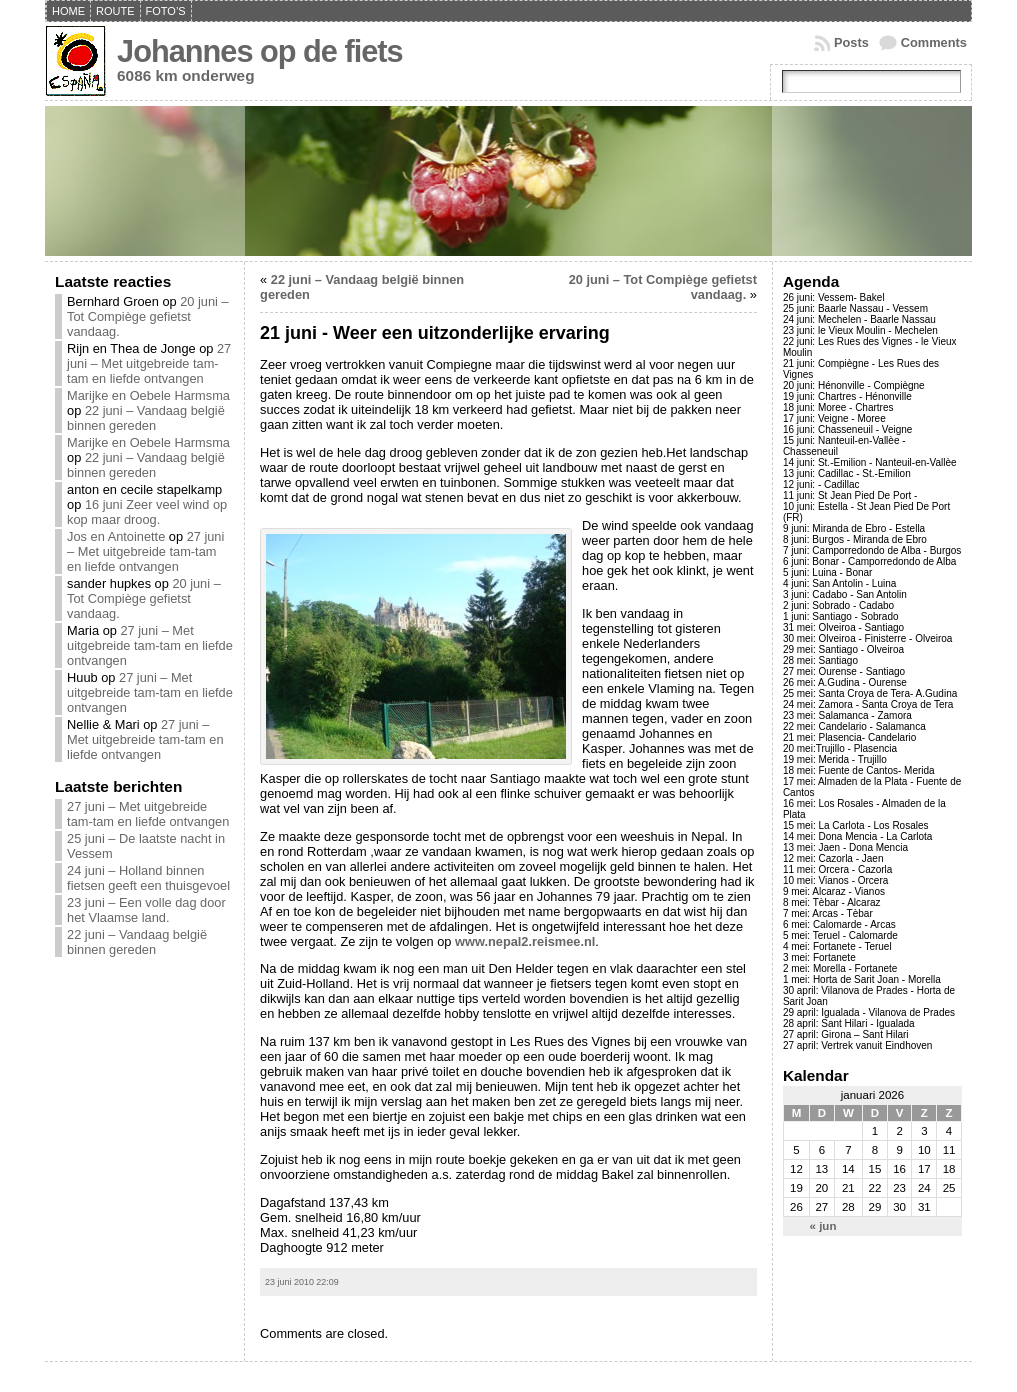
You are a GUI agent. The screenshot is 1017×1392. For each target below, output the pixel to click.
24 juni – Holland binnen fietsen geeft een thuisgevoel (148, 878)
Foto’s (166, 11)
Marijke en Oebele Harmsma (148, 395)
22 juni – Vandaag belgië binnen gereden (146, 418)
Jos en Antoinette (116, 536)
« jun (823, 1226)
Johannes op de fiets (260, 51)
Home (68, 11)
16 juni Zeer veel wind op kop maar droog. (147, 512)
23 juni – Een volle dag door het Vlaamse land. (146, 910)
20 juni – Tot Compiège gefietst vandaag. (148, 316)
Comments (934, 42)
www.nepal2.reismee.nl (525, 941)
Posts (851, 42)
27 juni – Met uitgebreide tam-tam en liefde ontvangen (149, 363)
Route (115, 11)
